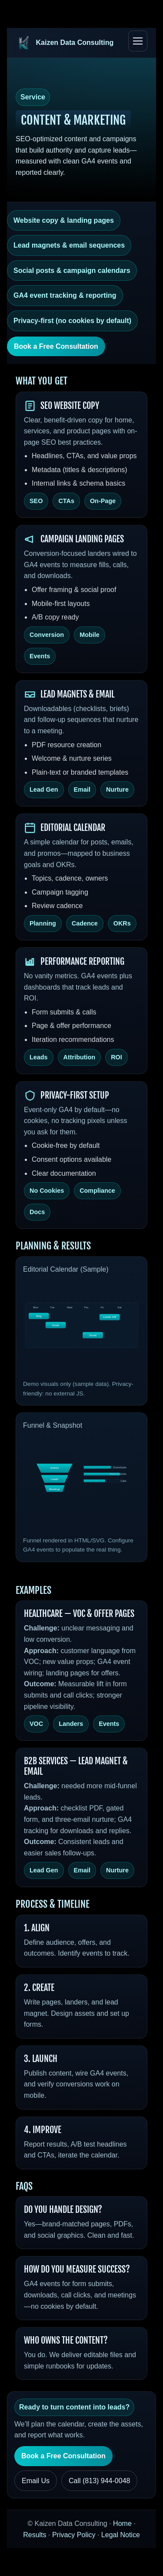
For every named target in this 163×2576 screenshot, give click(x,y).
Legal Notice (120, 2535)
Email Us (36, 2480)
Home (122, 2523)
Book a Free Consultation (56, 346)
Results (34, 2535)
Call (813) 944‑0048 (99, 2480)
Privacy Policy (74, 2535)
